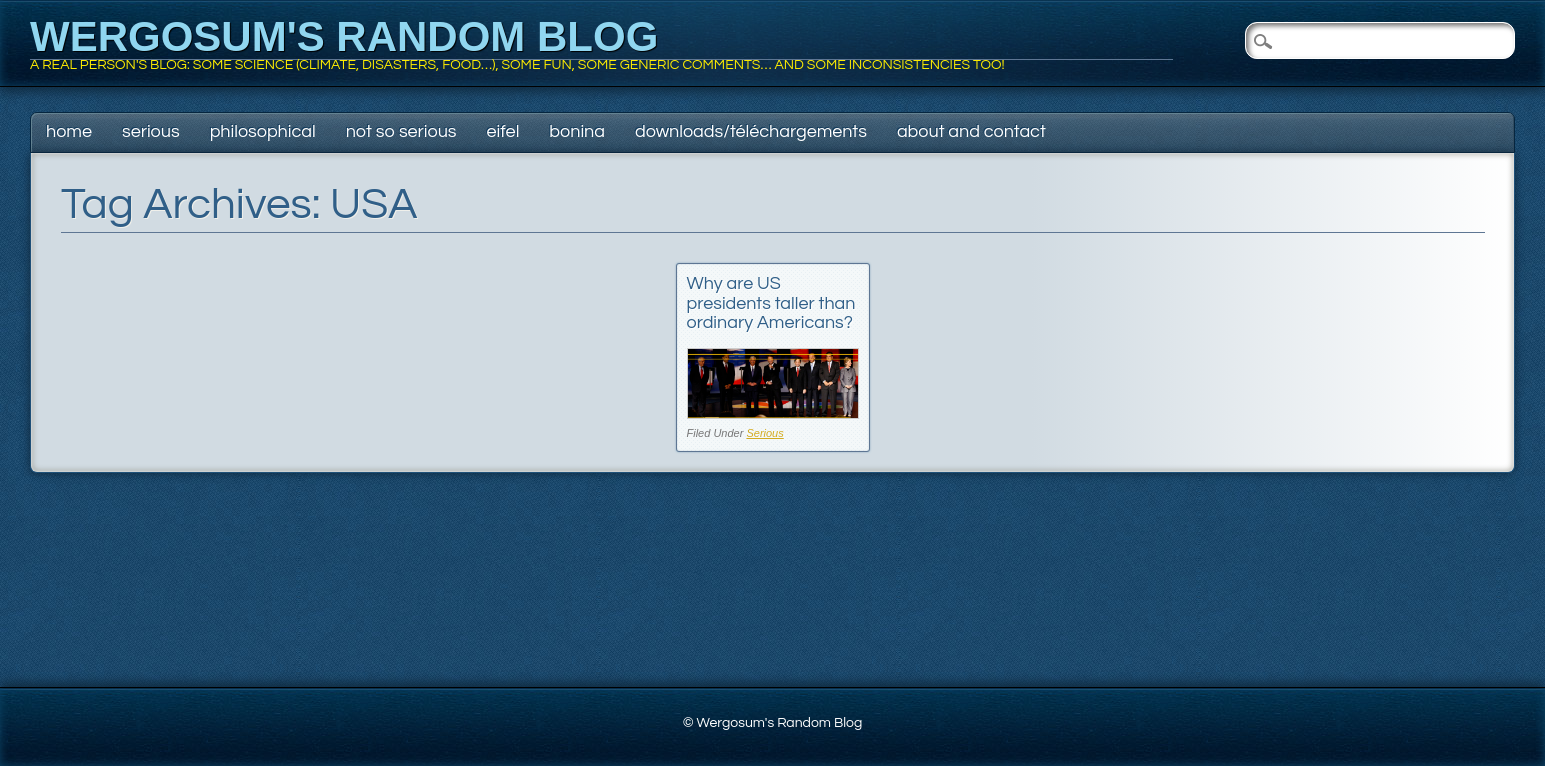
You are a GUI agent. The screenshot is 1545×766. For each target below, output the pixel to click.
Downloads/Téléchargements (751, 131)
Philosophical (263, 131)
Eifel (503, 131)
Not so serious (401, 131)
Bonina (577, 131)
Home (69, 131)
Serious (151, 131)
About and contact (971, 131)
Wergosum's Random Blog (344, 36)
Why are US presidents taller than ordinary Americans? (771, 303)
